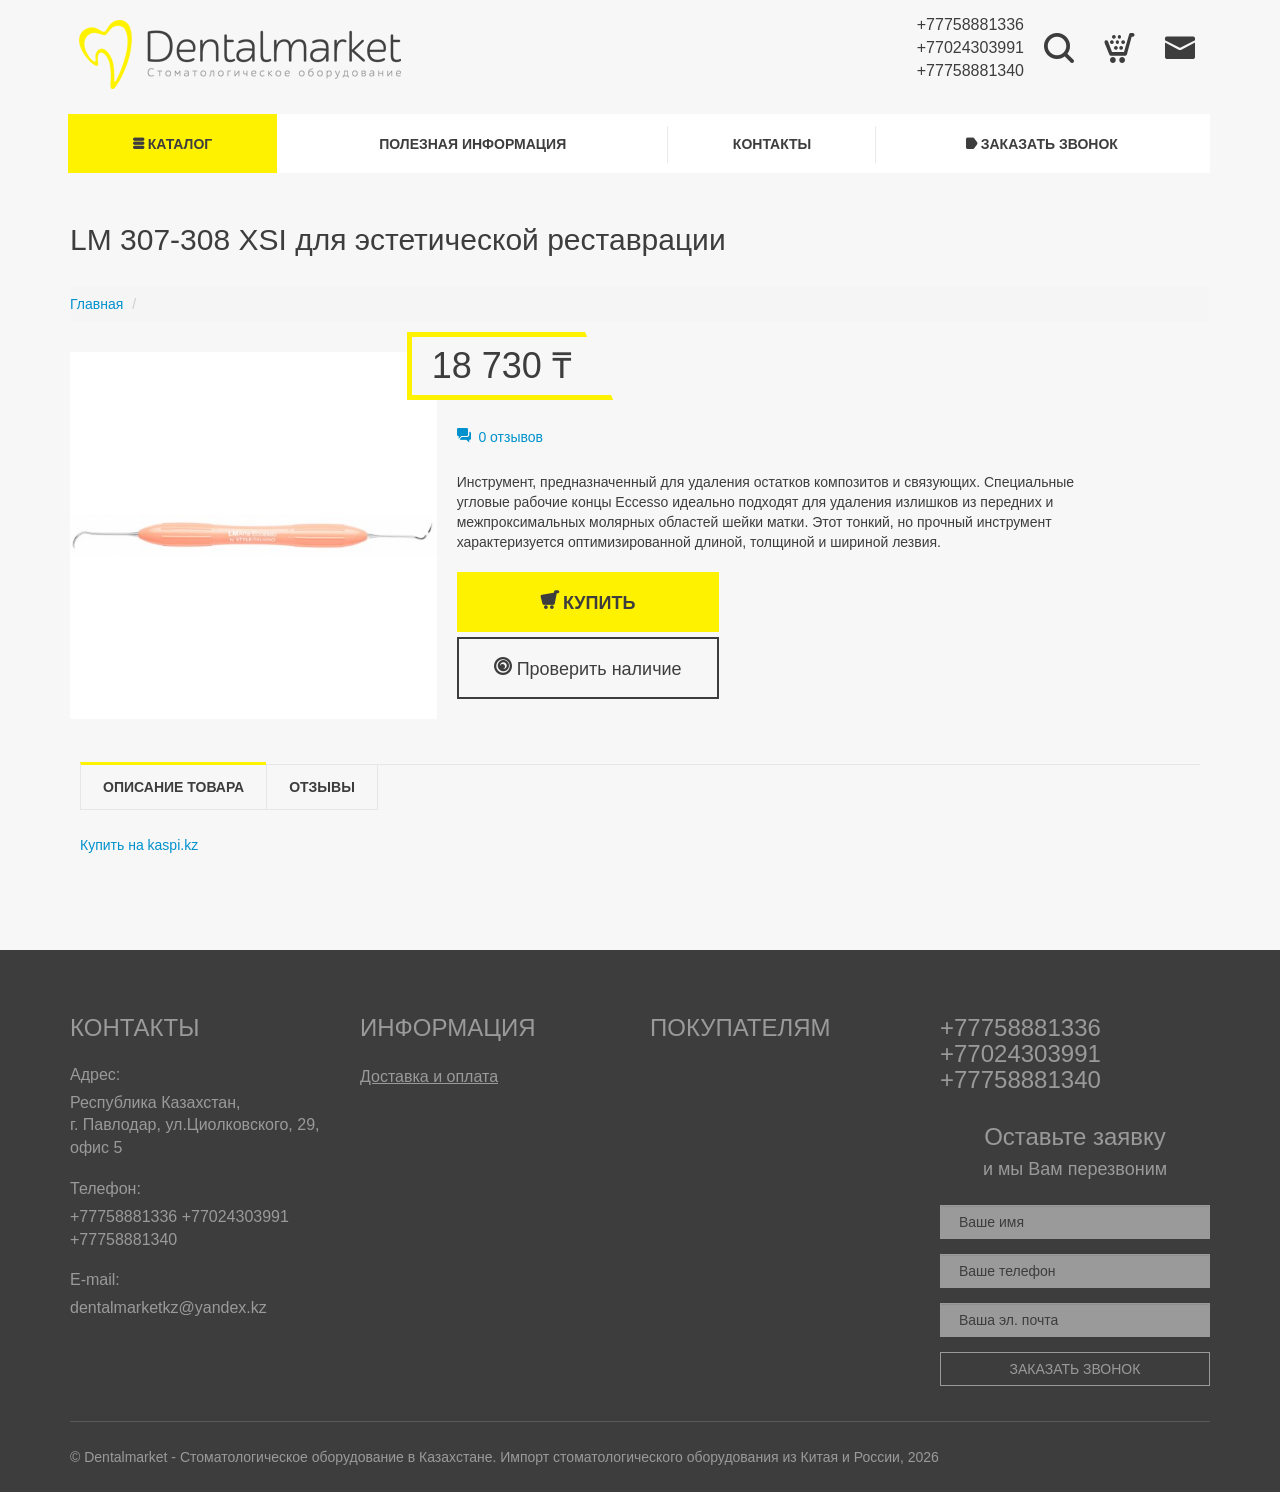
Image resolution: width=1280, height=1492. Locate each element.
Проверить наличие (588, 667)
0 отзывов (500, 437)
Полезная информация (472, 144)
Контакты (772, 144)
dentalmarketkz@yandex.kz (168, 1307)
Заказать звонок (1042, 144)
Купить (587, 601)
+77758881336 (970, 24)
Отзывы (322, 787)
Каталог (172, 144)
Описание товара (173, 787)
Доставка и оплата (429, 1076)
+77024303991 (970, 47)
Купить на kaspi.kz (139, 845)
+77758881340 (970, 70)
